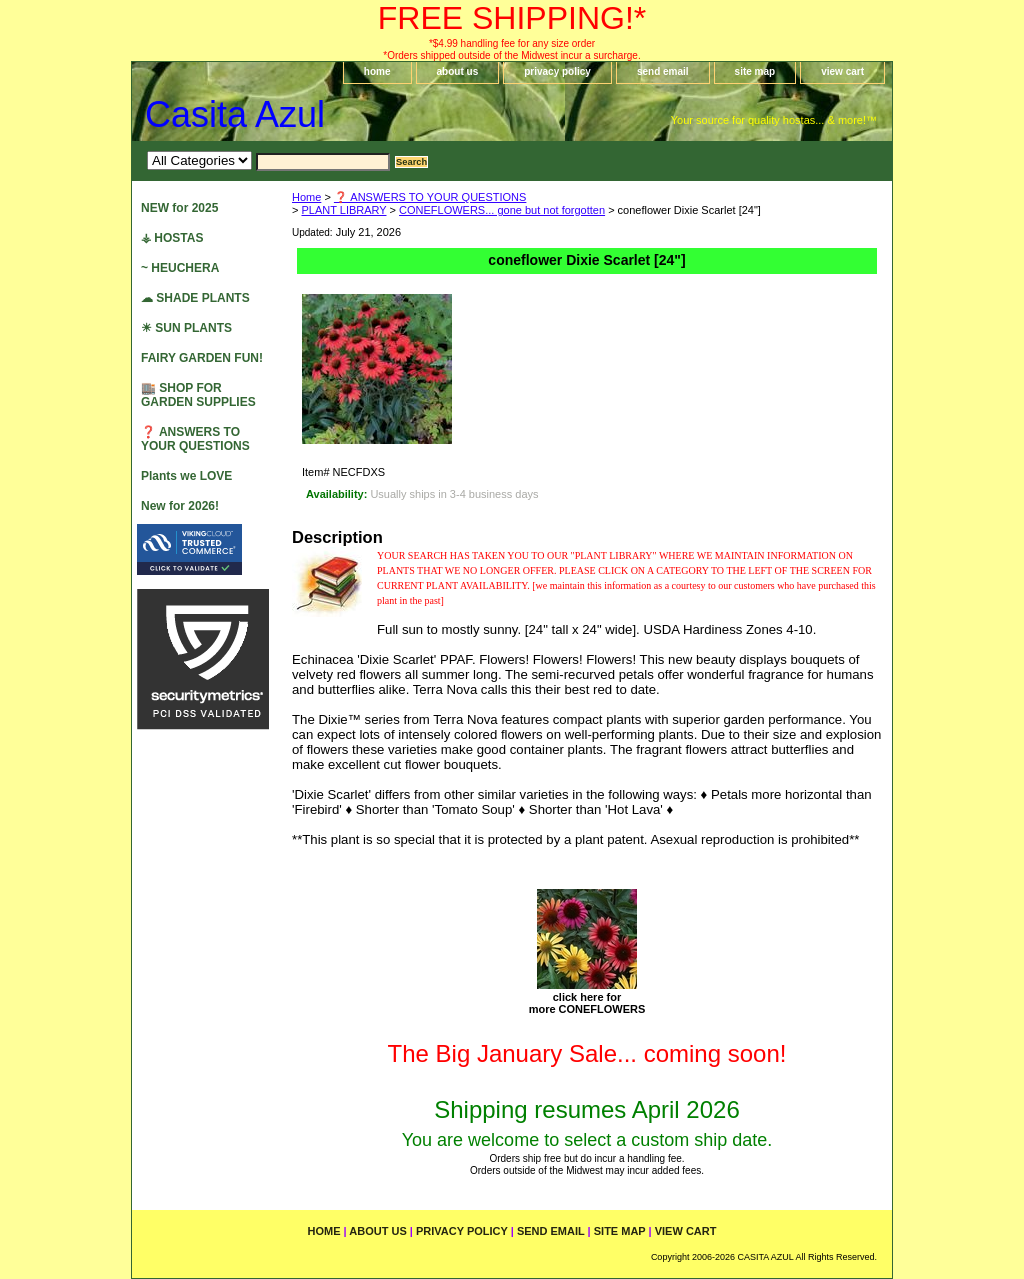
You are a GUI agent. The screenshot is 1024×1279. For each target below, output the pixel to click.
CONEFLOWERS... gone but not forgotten (502, 210)
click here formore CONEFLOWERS (587, 1003)
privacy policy (557, 71)
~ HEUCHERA (180, 268)
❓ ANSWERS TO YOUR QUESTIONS (430, 197)
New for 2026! (180, 506)
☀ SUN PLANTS (186, 328)
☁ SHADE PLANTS (195, 298)
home (377, 71)
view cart (842, 71)
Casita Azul (235, 114)
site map (755, 71)
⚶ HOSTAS (172, 238)
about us (458, 71)
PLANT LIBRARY (343, 210)
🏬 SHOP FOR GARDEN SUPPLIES (198, 395)
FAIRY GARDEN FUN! (202, 358)
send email (663, 71)
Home (306, 197)
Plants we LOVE (186, 476)
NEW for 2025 (179, 208)
